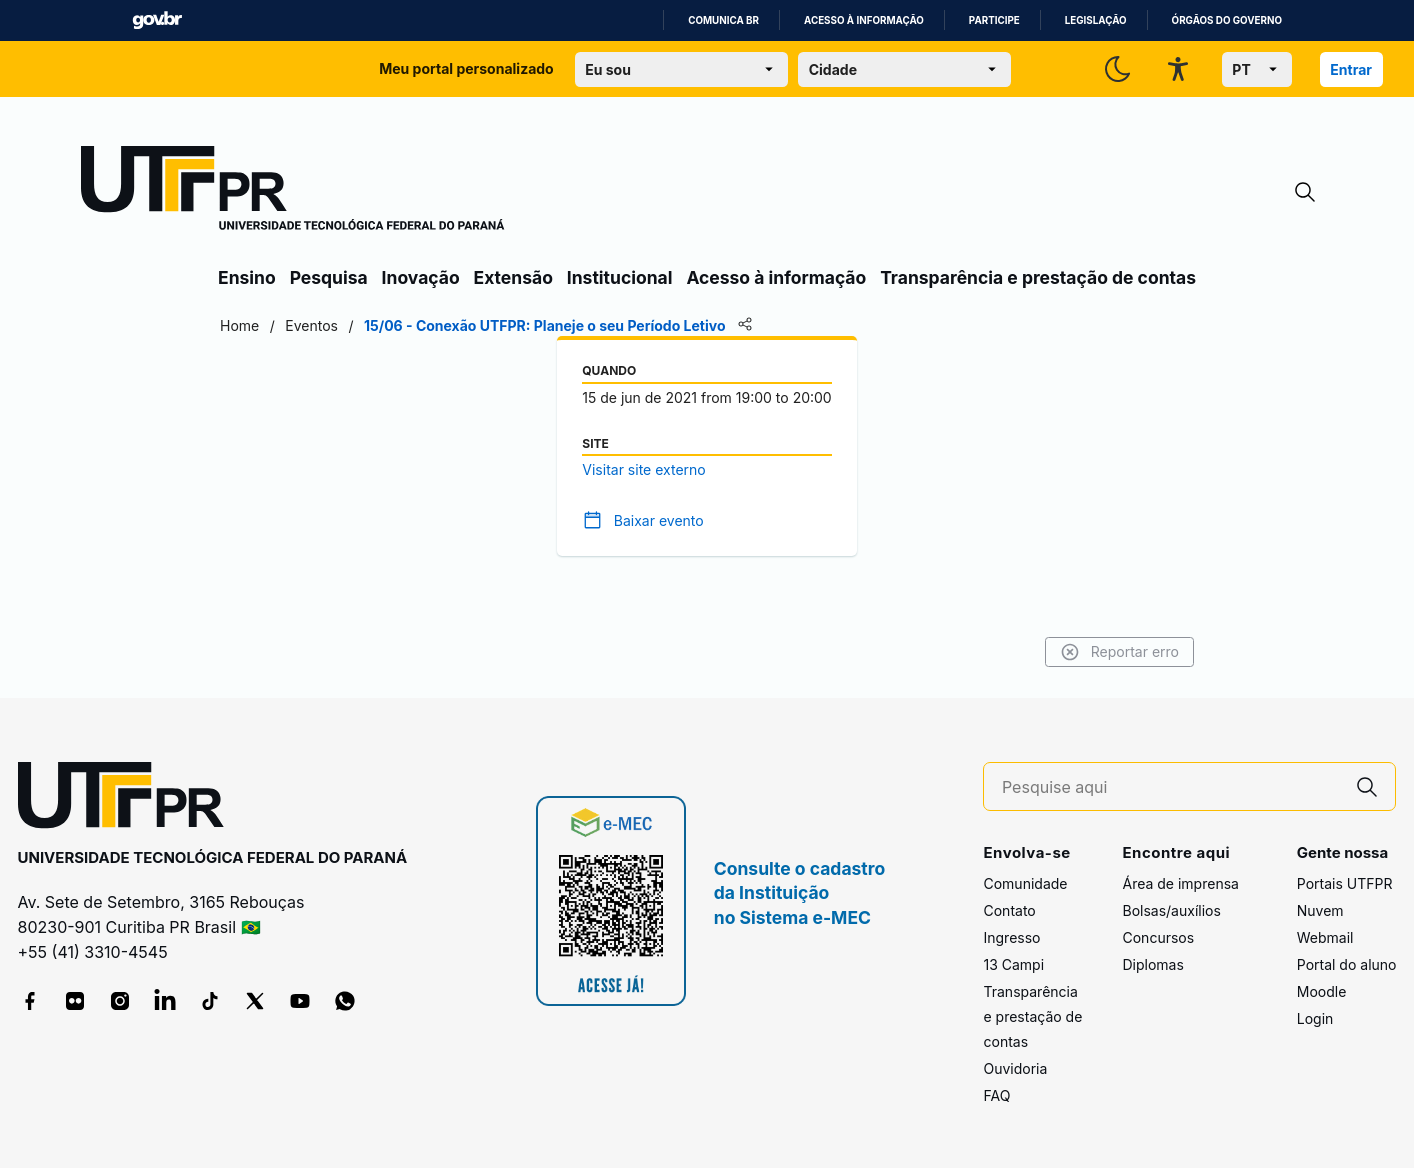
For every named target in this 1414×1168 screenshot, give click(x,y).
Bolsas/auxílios (1171, 910)
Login (1315, 1018)
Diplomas (1152, 964)
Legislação (1096, 20)
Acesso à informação (864, 20)
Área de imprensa (1180, 883)
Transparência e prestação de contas (1038, 277)
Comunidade (1025, 883)
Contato (1009, 910)
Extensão (513, 277)
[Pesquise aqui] (1171, 787)
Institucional (620, 277)
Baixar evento (659, 520)
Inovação (421, 277)
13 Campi (1013, 964)
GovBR (157, 20)
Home (239, 325)
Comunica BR (723, 20)
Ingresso (1011, 937)
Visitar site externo (643, 469)
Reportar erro (1119, 652)
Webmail (1325, 937)
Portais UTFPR (1345, 883)
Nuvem (1320, 910)
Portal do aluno (1347, 964)
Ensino (247, 277)
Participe (994, 20)
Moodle (1322, 991)
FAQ (996, 1095)
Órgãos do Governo (1227, 20)
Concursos (1158, 937)
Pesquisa (329, 277)
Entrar (1351, 69)
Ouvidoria (1015, 1068)
